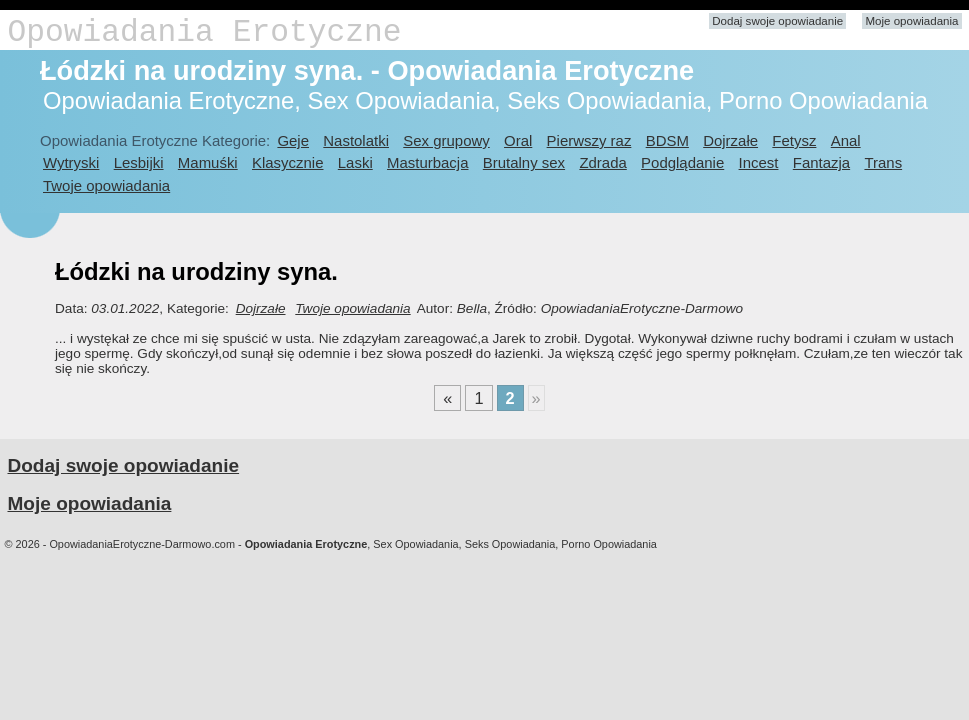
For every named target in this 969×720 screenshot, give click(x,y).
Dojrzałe (730, 140)
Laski (355, 162)
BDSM (667, 140)
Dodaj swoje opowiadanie (777, 21)
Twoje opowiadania (106, 185)
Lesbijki (139, 162)
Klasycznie (287, 162)
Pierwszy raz (589, 140)
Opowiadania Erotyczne (205, 32)
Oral (518, 140)
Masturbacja (427, 162)
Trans (883, 162)
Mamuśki (208, 162)
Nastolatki (356, 140)
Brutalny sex (524, 162)
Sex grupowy (446, 140)
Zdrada (602, 162)
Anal (846, 140)
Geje (293, 140)
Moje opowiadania (911, 21)
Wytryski (71, 162)
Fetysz (794, 140)
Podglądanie (682, 162)
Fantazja (821, 162)
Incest (759, 162)
